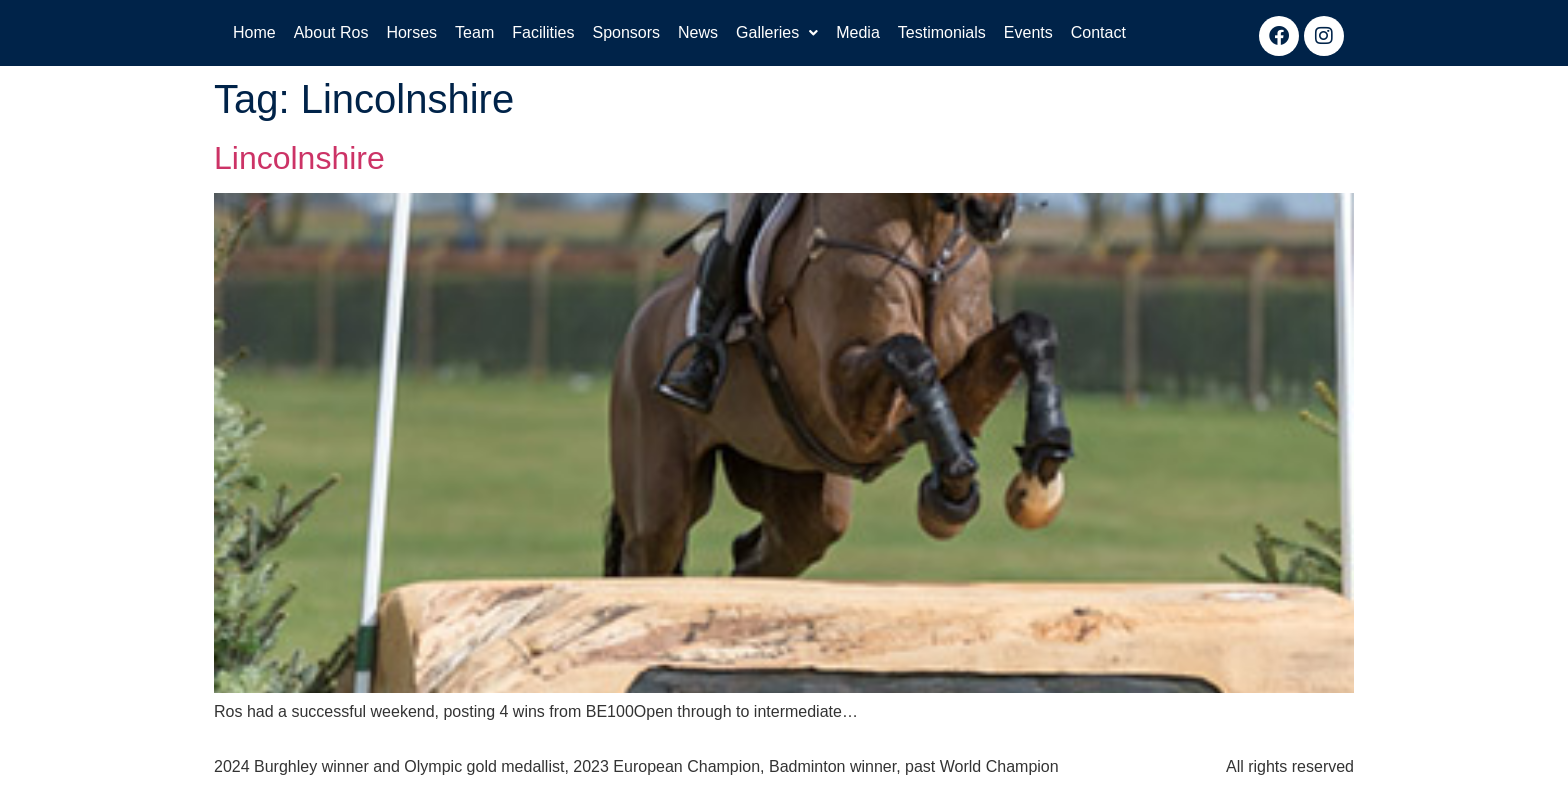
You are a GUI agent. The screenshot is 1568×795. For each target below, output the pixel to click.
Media (858, 32)
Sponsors (626, 32)
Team (474, 32)
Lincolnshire (299, 158)
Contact (1098, 32)
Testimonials (942, 32)
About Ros (331, 32)
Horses (411, 32)
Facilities (543, 32)
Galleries (777, 32)
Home (254, 32)
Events (1028, 32)
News (698, 32)
